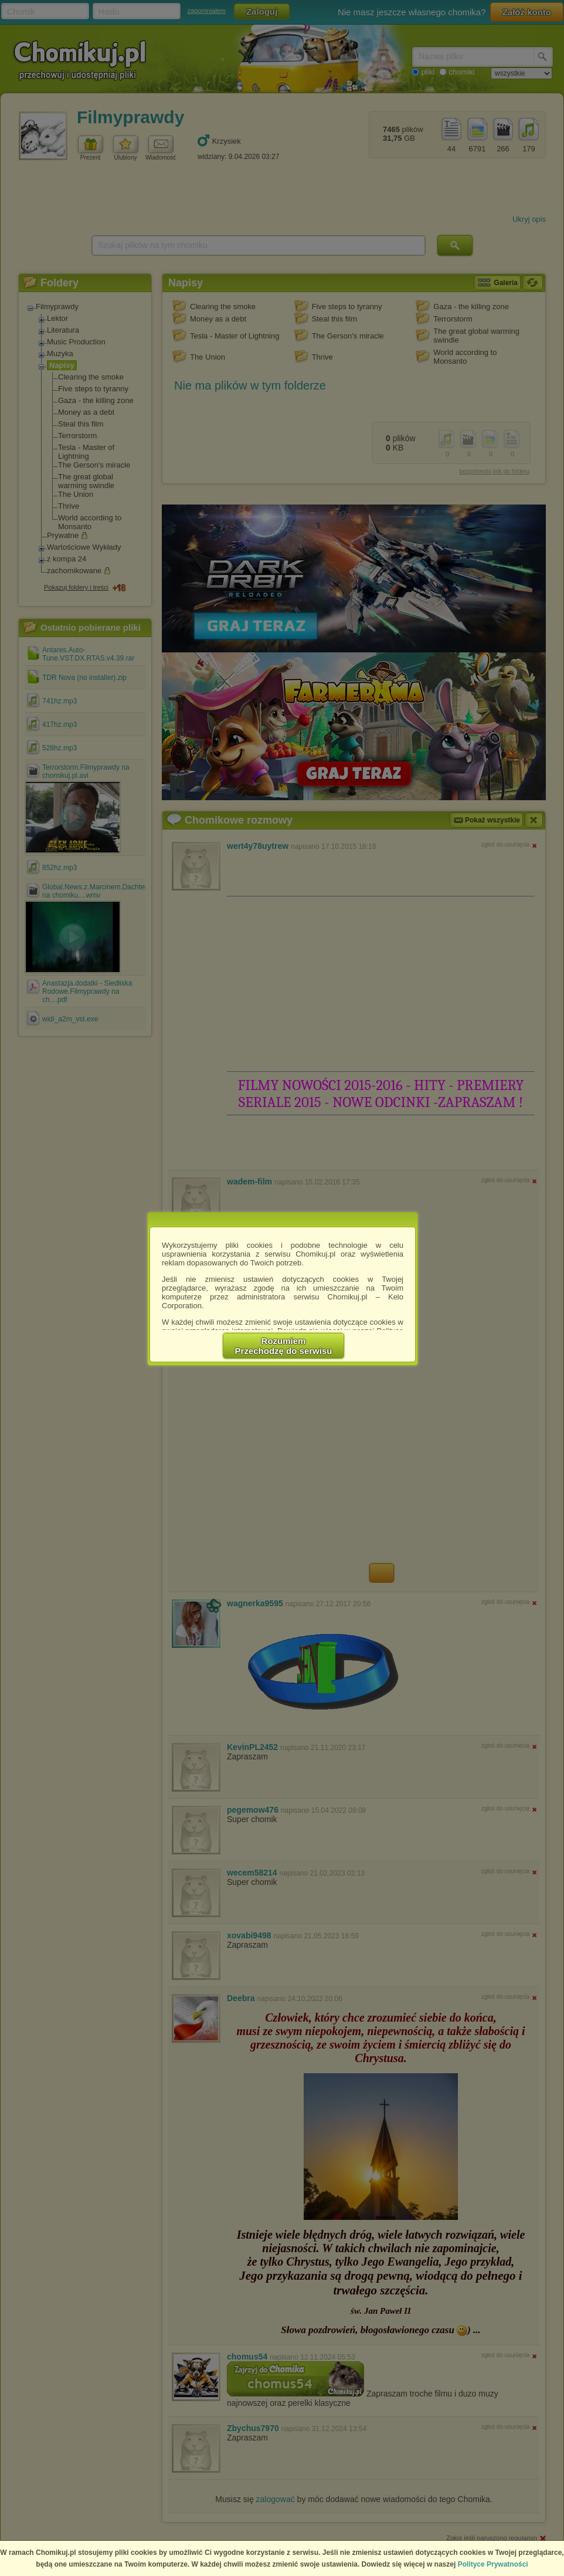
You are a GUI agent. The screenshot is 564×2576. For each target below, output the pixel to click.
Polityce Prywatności (493, 2564)
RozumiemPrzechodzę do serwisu (283, 1346)
